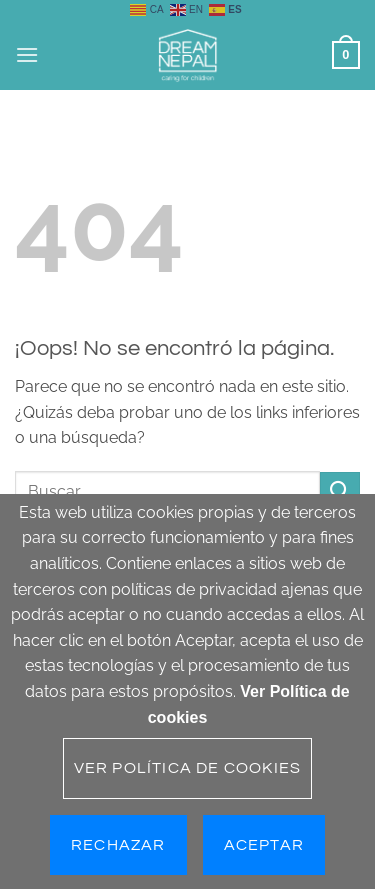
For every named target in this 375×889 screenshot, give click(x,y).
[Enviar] (340, 491)
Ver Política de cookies (188, 768)
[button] (27, 54)
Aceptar (264, 845)
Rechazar (118, 845)
